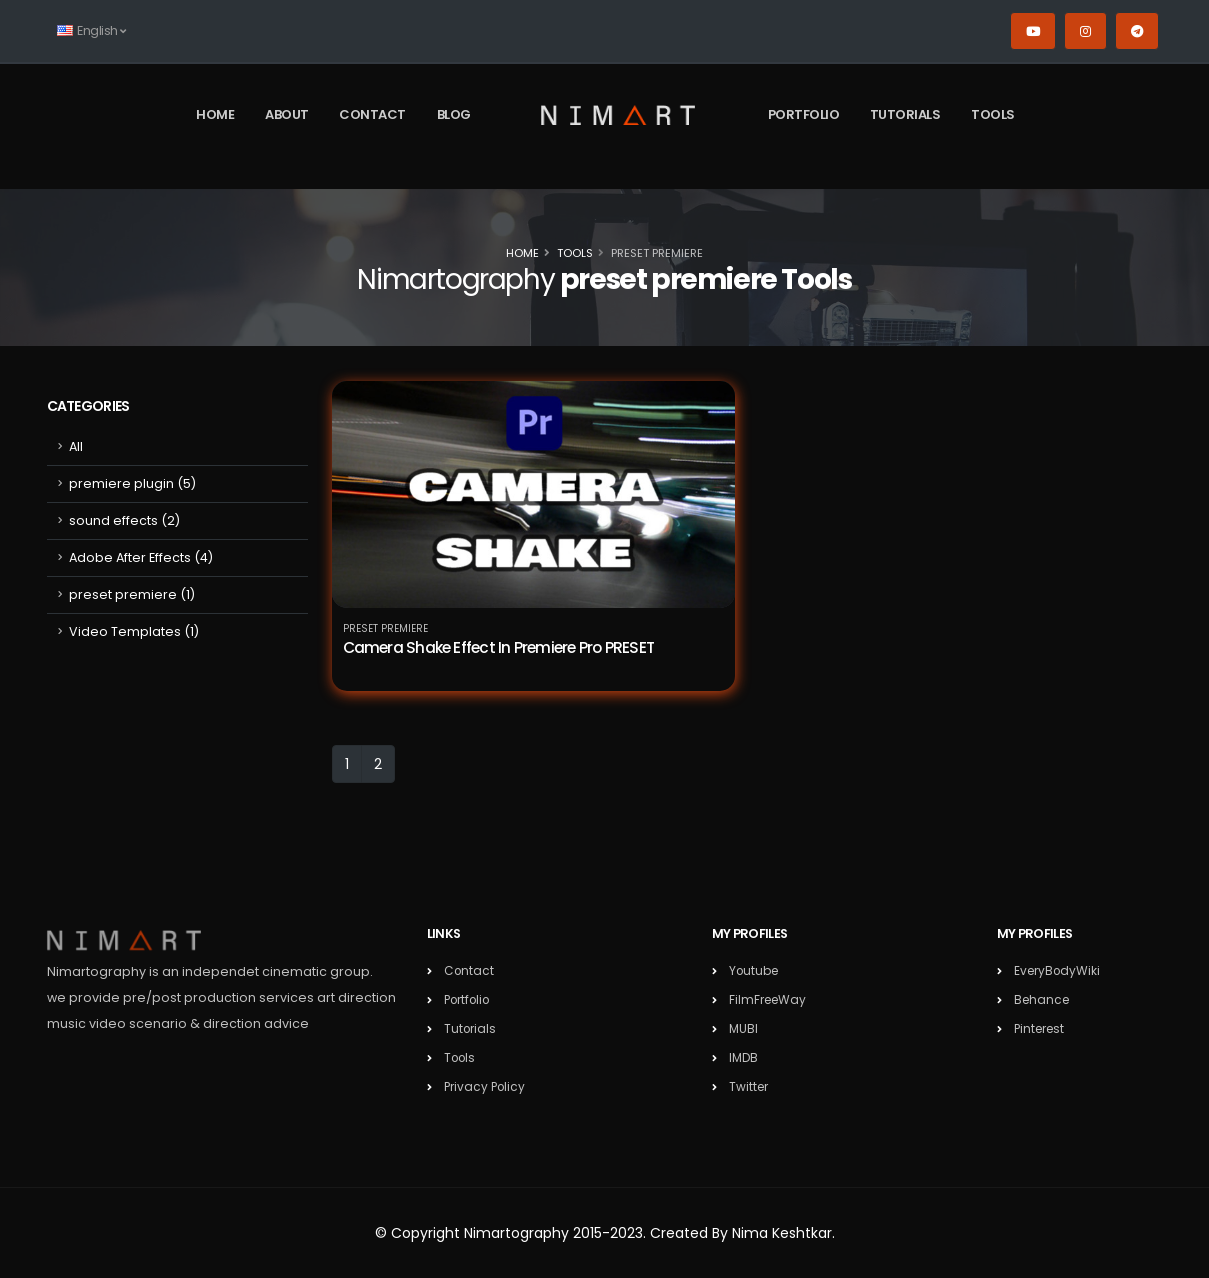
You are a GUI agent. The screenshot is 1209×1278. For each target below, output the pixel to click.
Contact (372, 114)
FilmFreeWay (770, 999)
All (76, 446)
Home (215, 114)
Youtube (756, 970)
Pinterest (1042, 1028)
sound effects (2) (124, 520)
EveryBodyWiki (1059, 970)
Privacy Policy (487, 1086)
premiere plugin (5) (132, 483)
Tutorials (905, 114)
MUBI (744, 1028)
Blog (454, 114)
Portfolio (804, 114)
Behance (1043, 999)
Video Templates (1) (134, 631)
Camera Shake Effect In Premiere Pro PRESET (499, 647)
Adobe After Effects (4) (141, 557)
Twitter (750, 1086)
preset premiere (385, 629)
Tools (993, 114)
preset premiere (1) (132, 594)
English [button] (91, 30)
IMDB (744, 1057)
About (287, 114)
